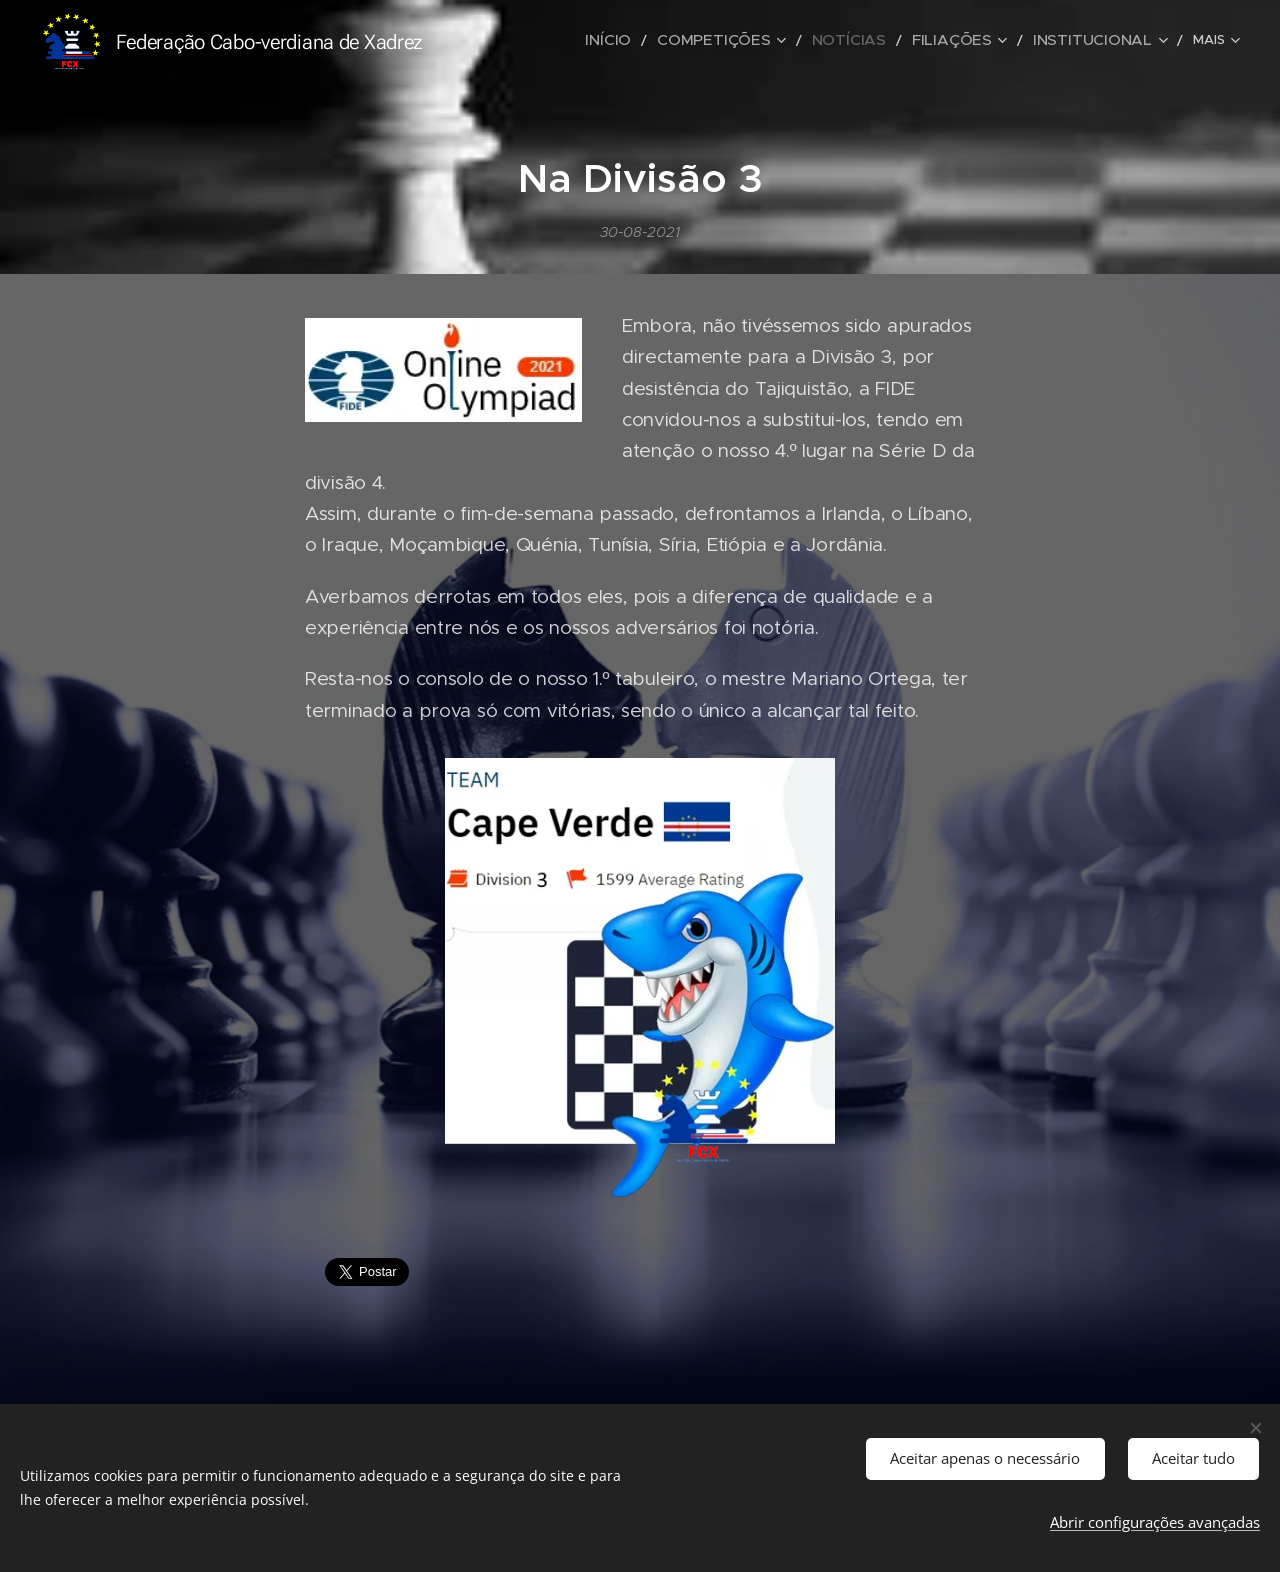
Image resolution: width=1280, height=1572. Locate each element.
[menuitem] (541, 41)
